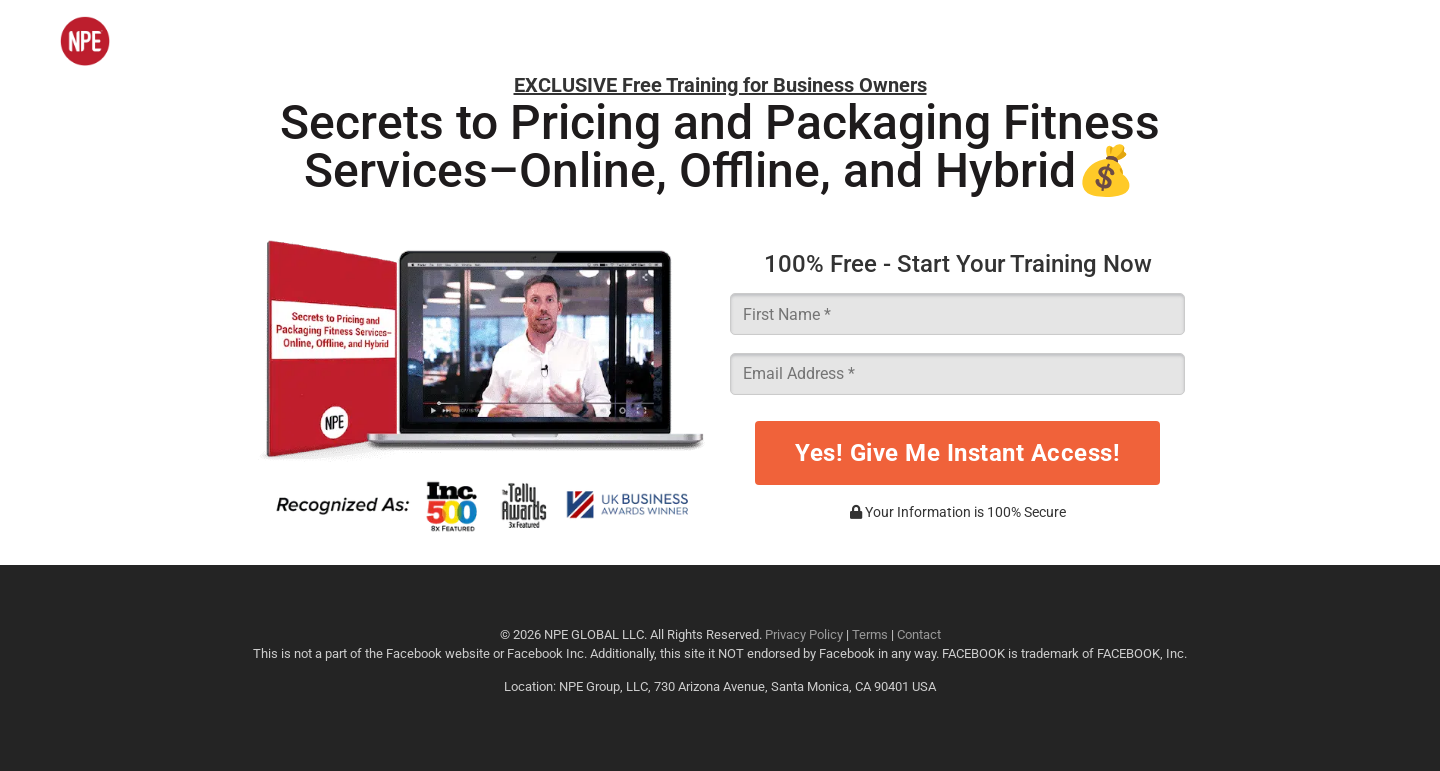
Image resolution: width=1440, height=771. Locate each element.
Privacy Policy (804, 634)
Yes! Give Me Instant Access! (957, 453)
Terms (870, 634)
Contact (919, 634)
